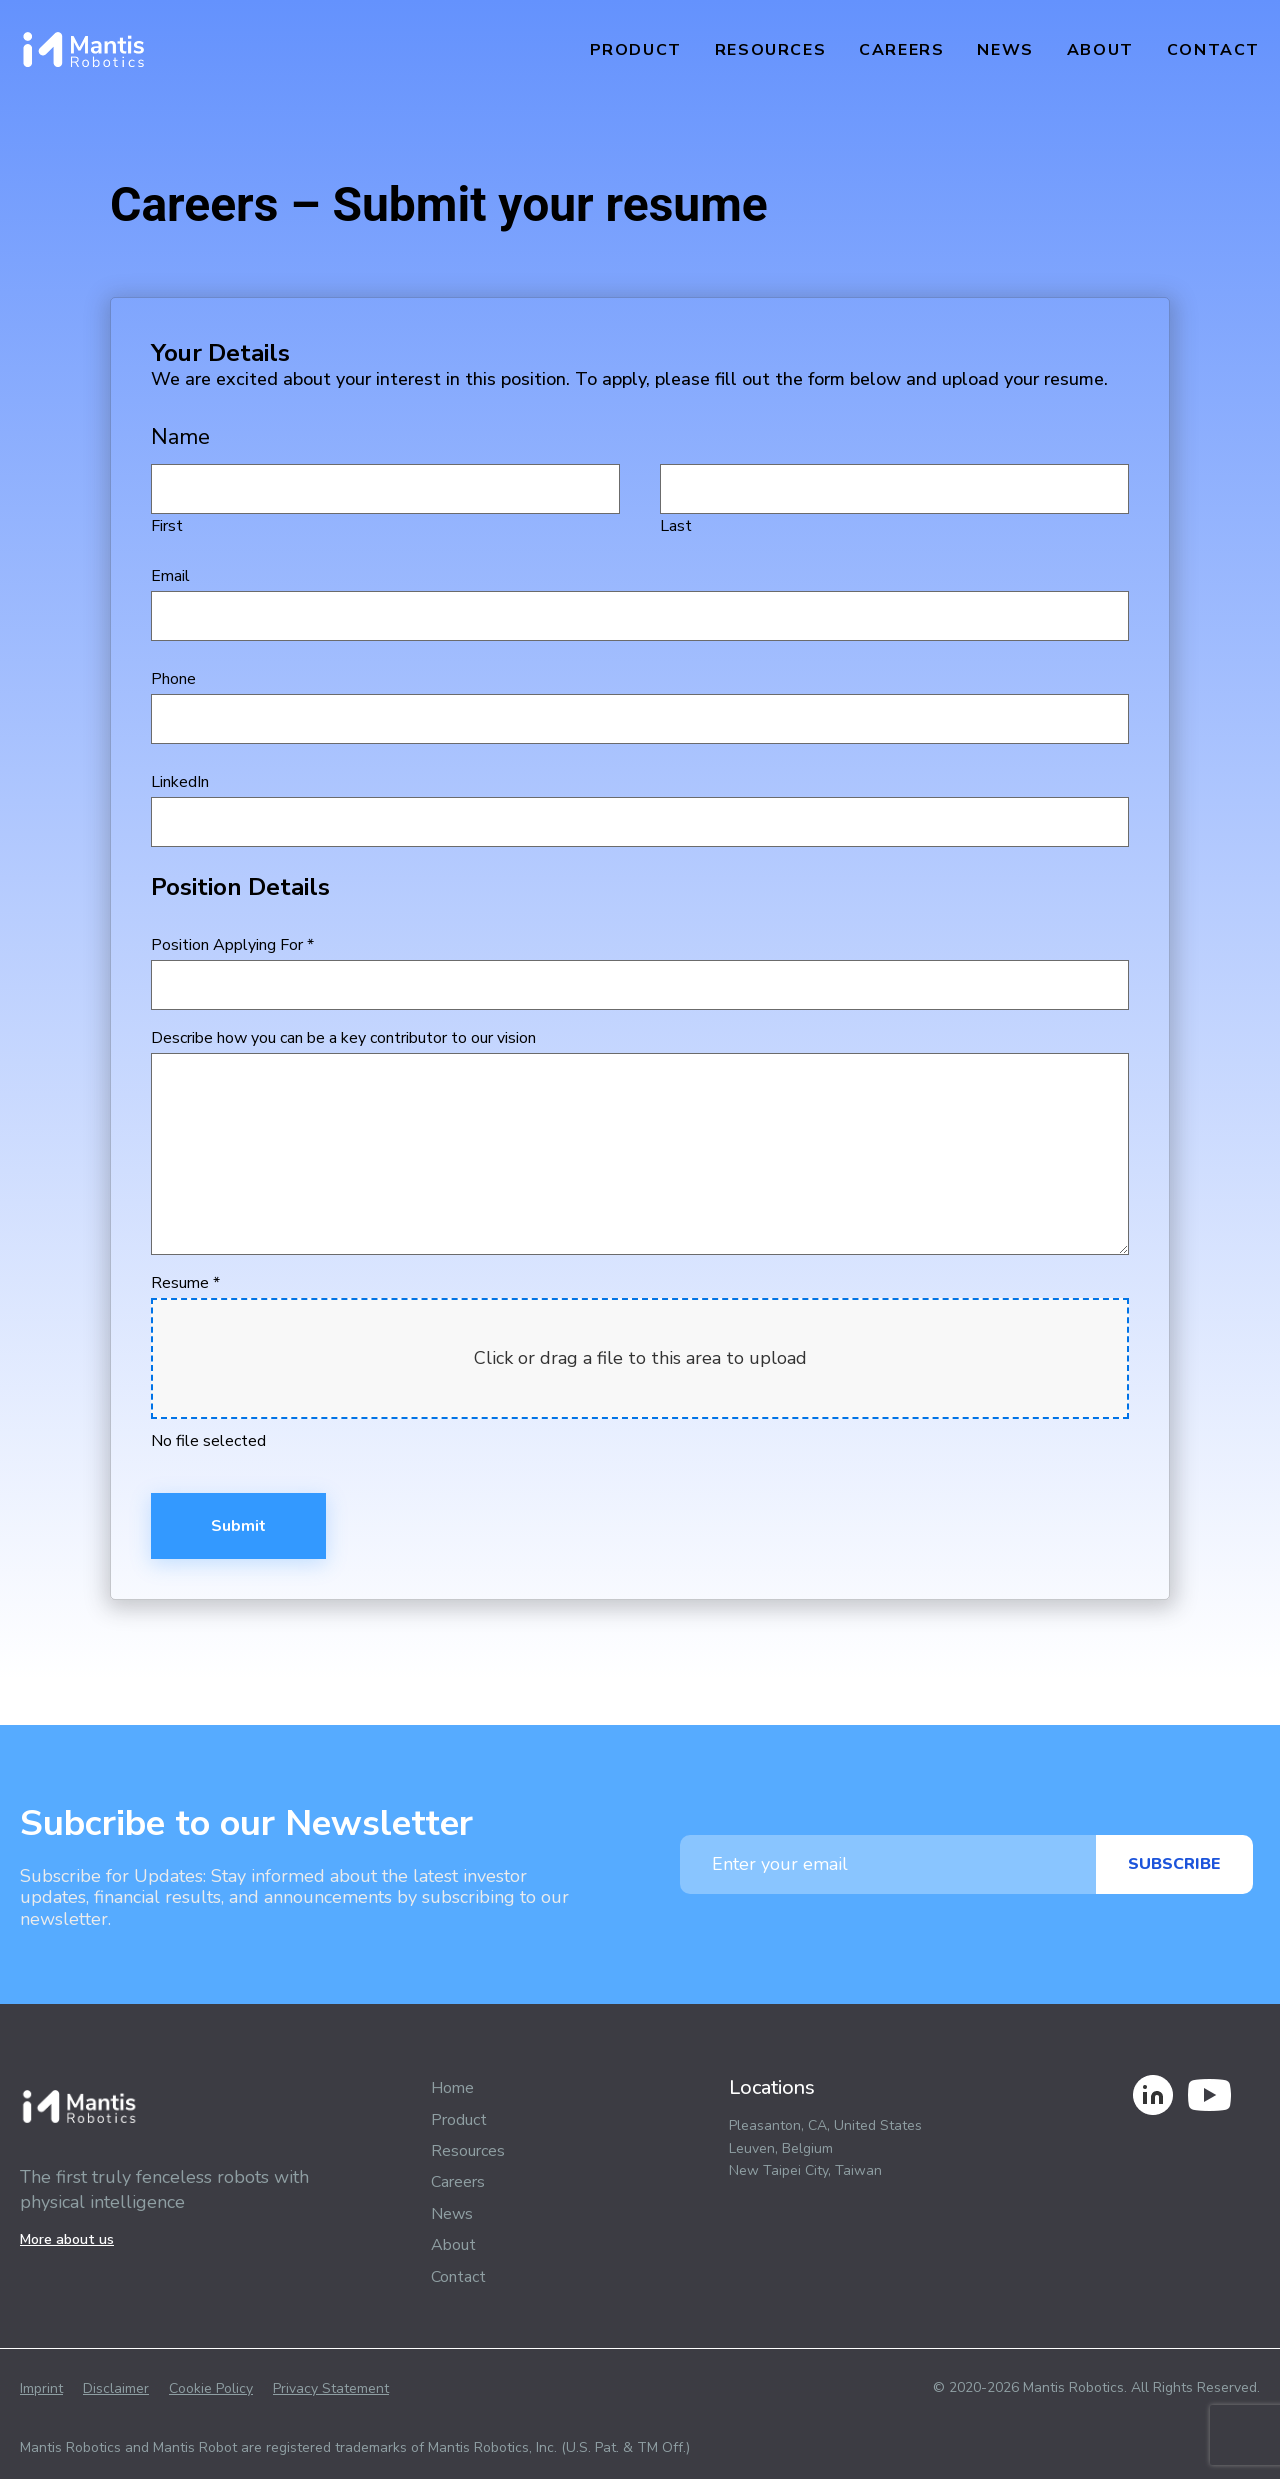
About (1100, 50)
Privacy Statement (331, 2388)
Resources (770, 50)
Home (452, 2088)
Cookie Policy (211, 2388)
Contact (1213, 50)
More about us (67, 2239)
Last (894, 500)
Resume (185, 1283)
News (1005, 50)
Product (636, 50)
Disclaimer (116, 2388)
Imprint (41, 2388)
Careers (901, 50)
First (385, 500)
